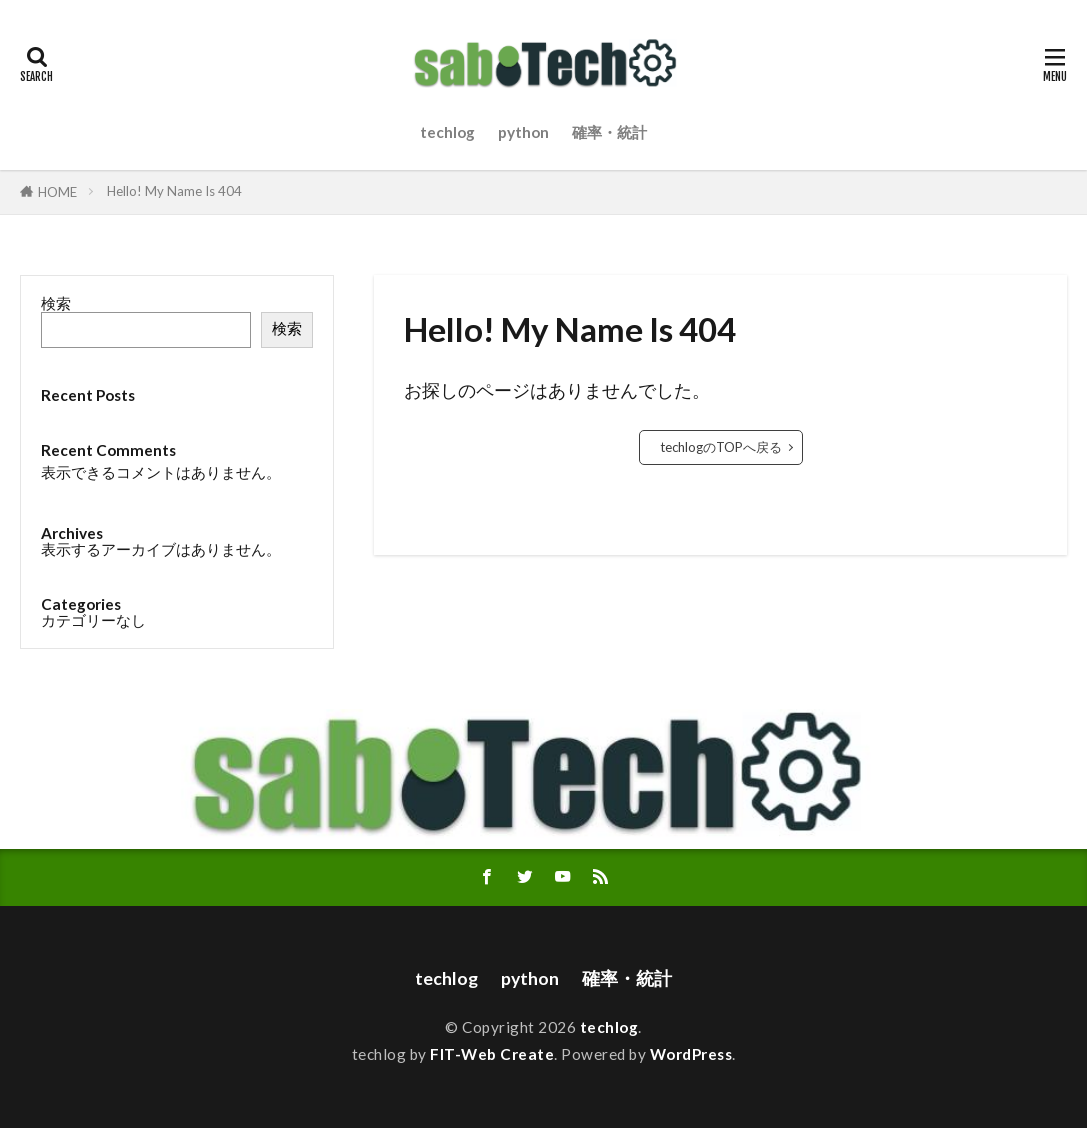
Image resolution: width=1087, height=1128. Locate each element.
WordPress (691, 1054)
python (523, 132)
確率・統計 (609, 132)
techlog (447, 132)
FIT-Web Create (492, 1054)
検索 (56, 303)
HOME (57, 192)
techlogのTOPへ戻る (721, 447)
